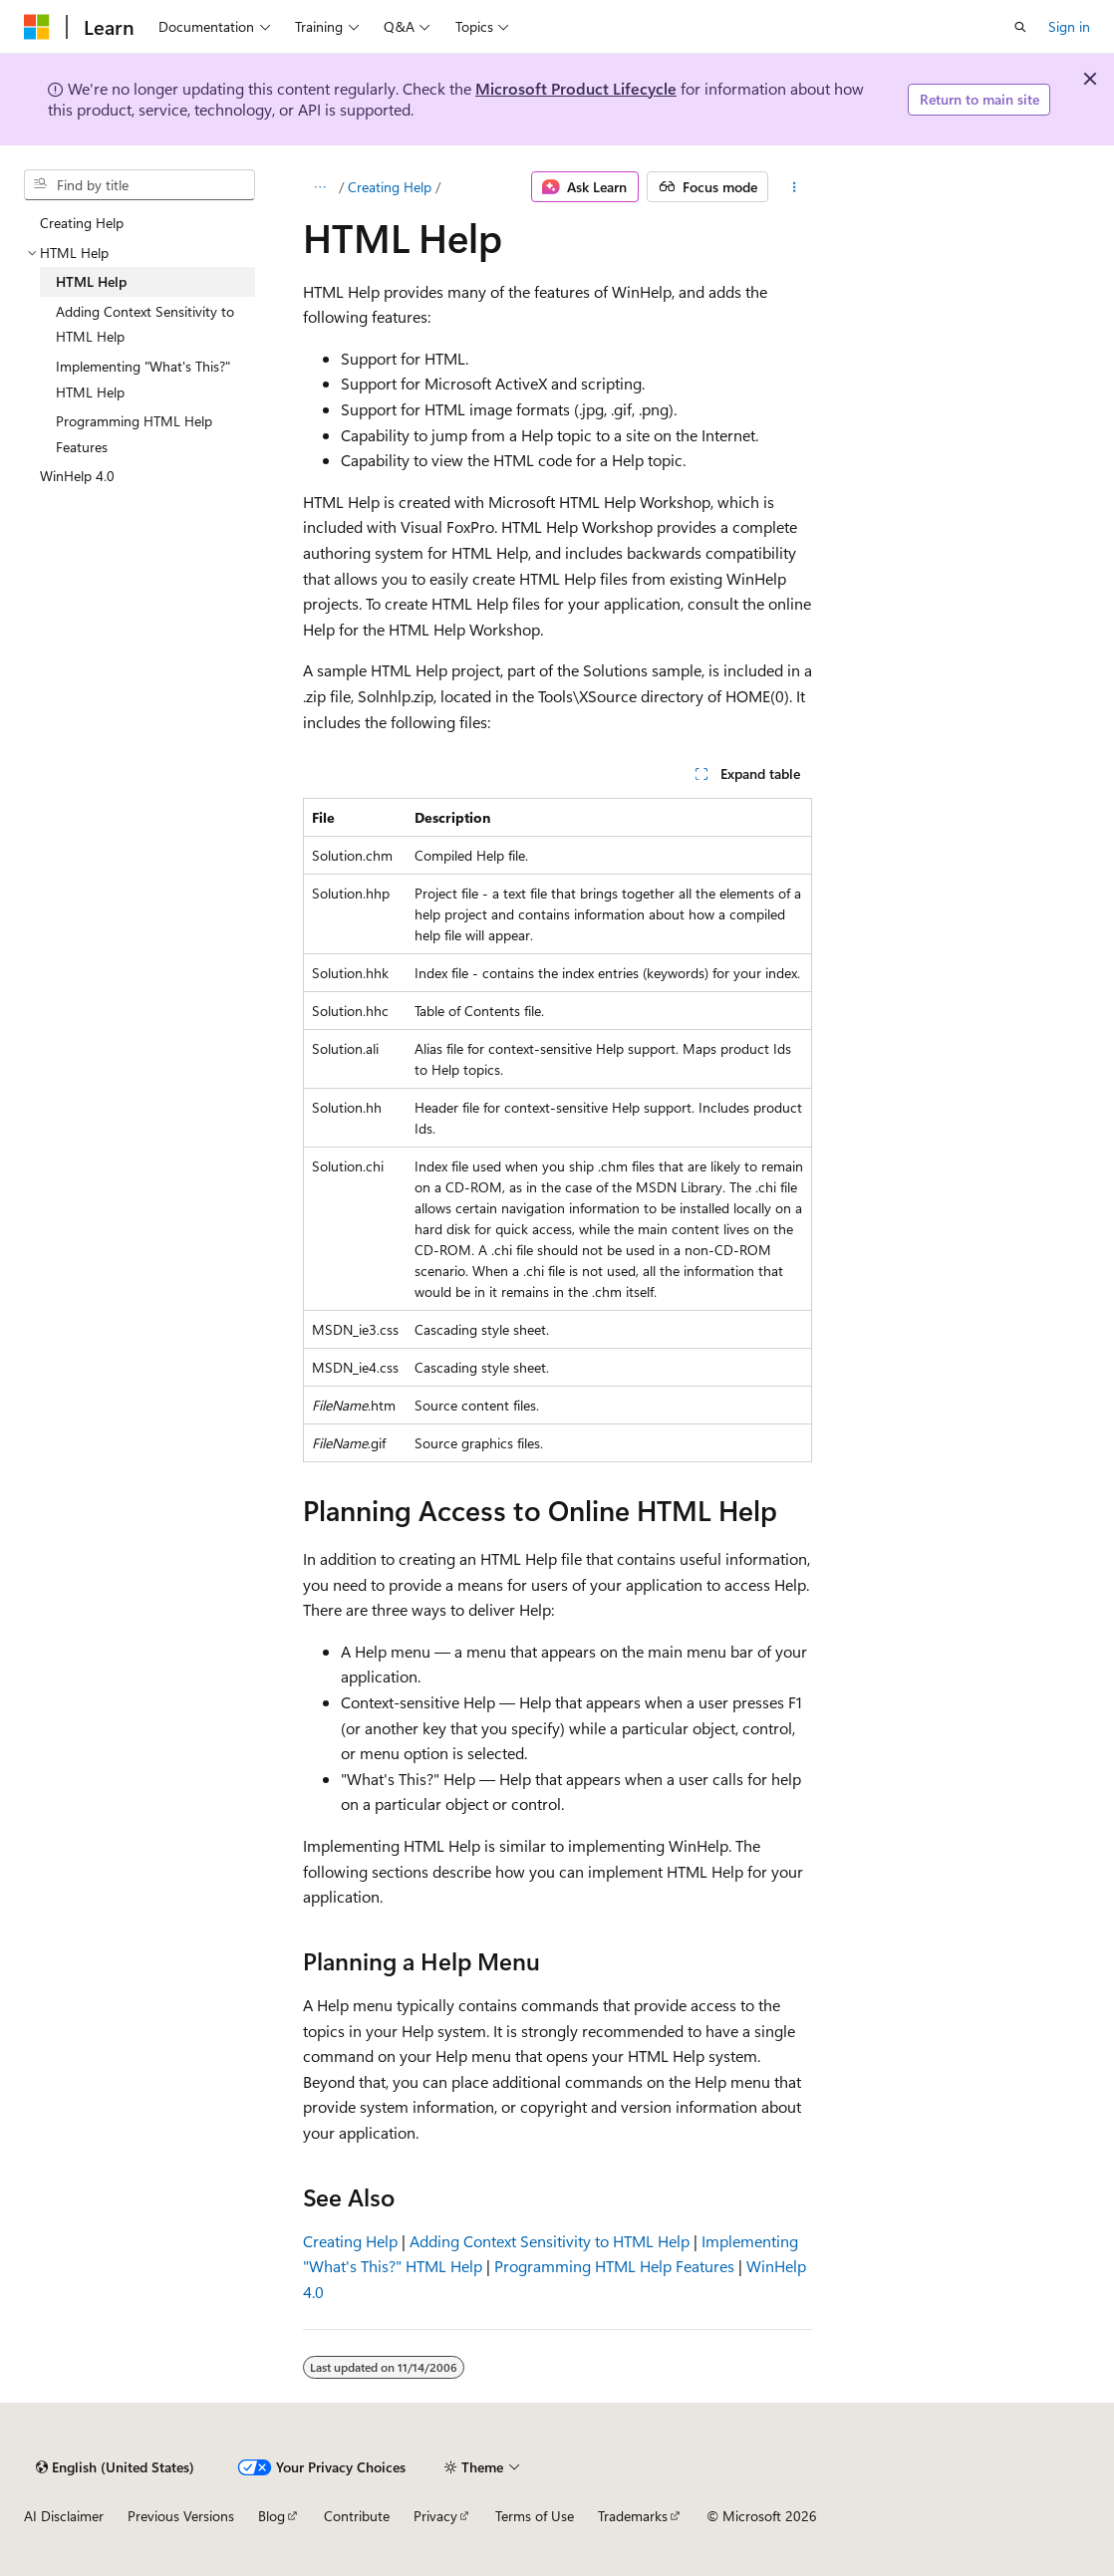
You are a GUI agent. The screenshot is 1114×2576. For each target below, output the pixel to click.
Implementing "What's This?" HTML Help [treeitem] (143, 379)
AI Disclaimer (64, 2515)
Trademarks (633, 2515)
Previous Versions (181, 2515)
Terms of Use (534, 2515)
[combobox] (139, 185)
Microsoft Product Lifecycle (576, 88)
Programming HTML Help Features (614, 2265)
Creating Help (389, 186)
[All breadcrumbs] (320, 187)
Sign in (1069, 26)
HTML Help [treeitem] (91, 281)
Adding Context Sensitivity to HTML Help (550, 2240)
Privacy (435, 2515)
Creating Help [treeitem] (82, 222)
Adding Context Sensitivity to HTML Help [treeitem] (145, 324)
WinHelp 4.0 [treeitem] (77, 475)
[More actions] (793, 187)
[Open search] (1020, 27)
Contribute (357, 2515)
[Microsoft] (37, 27)
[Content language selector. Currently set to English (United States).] (115, 2467)
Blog (271, 2515)
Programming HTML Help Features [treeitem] (134, 433)
